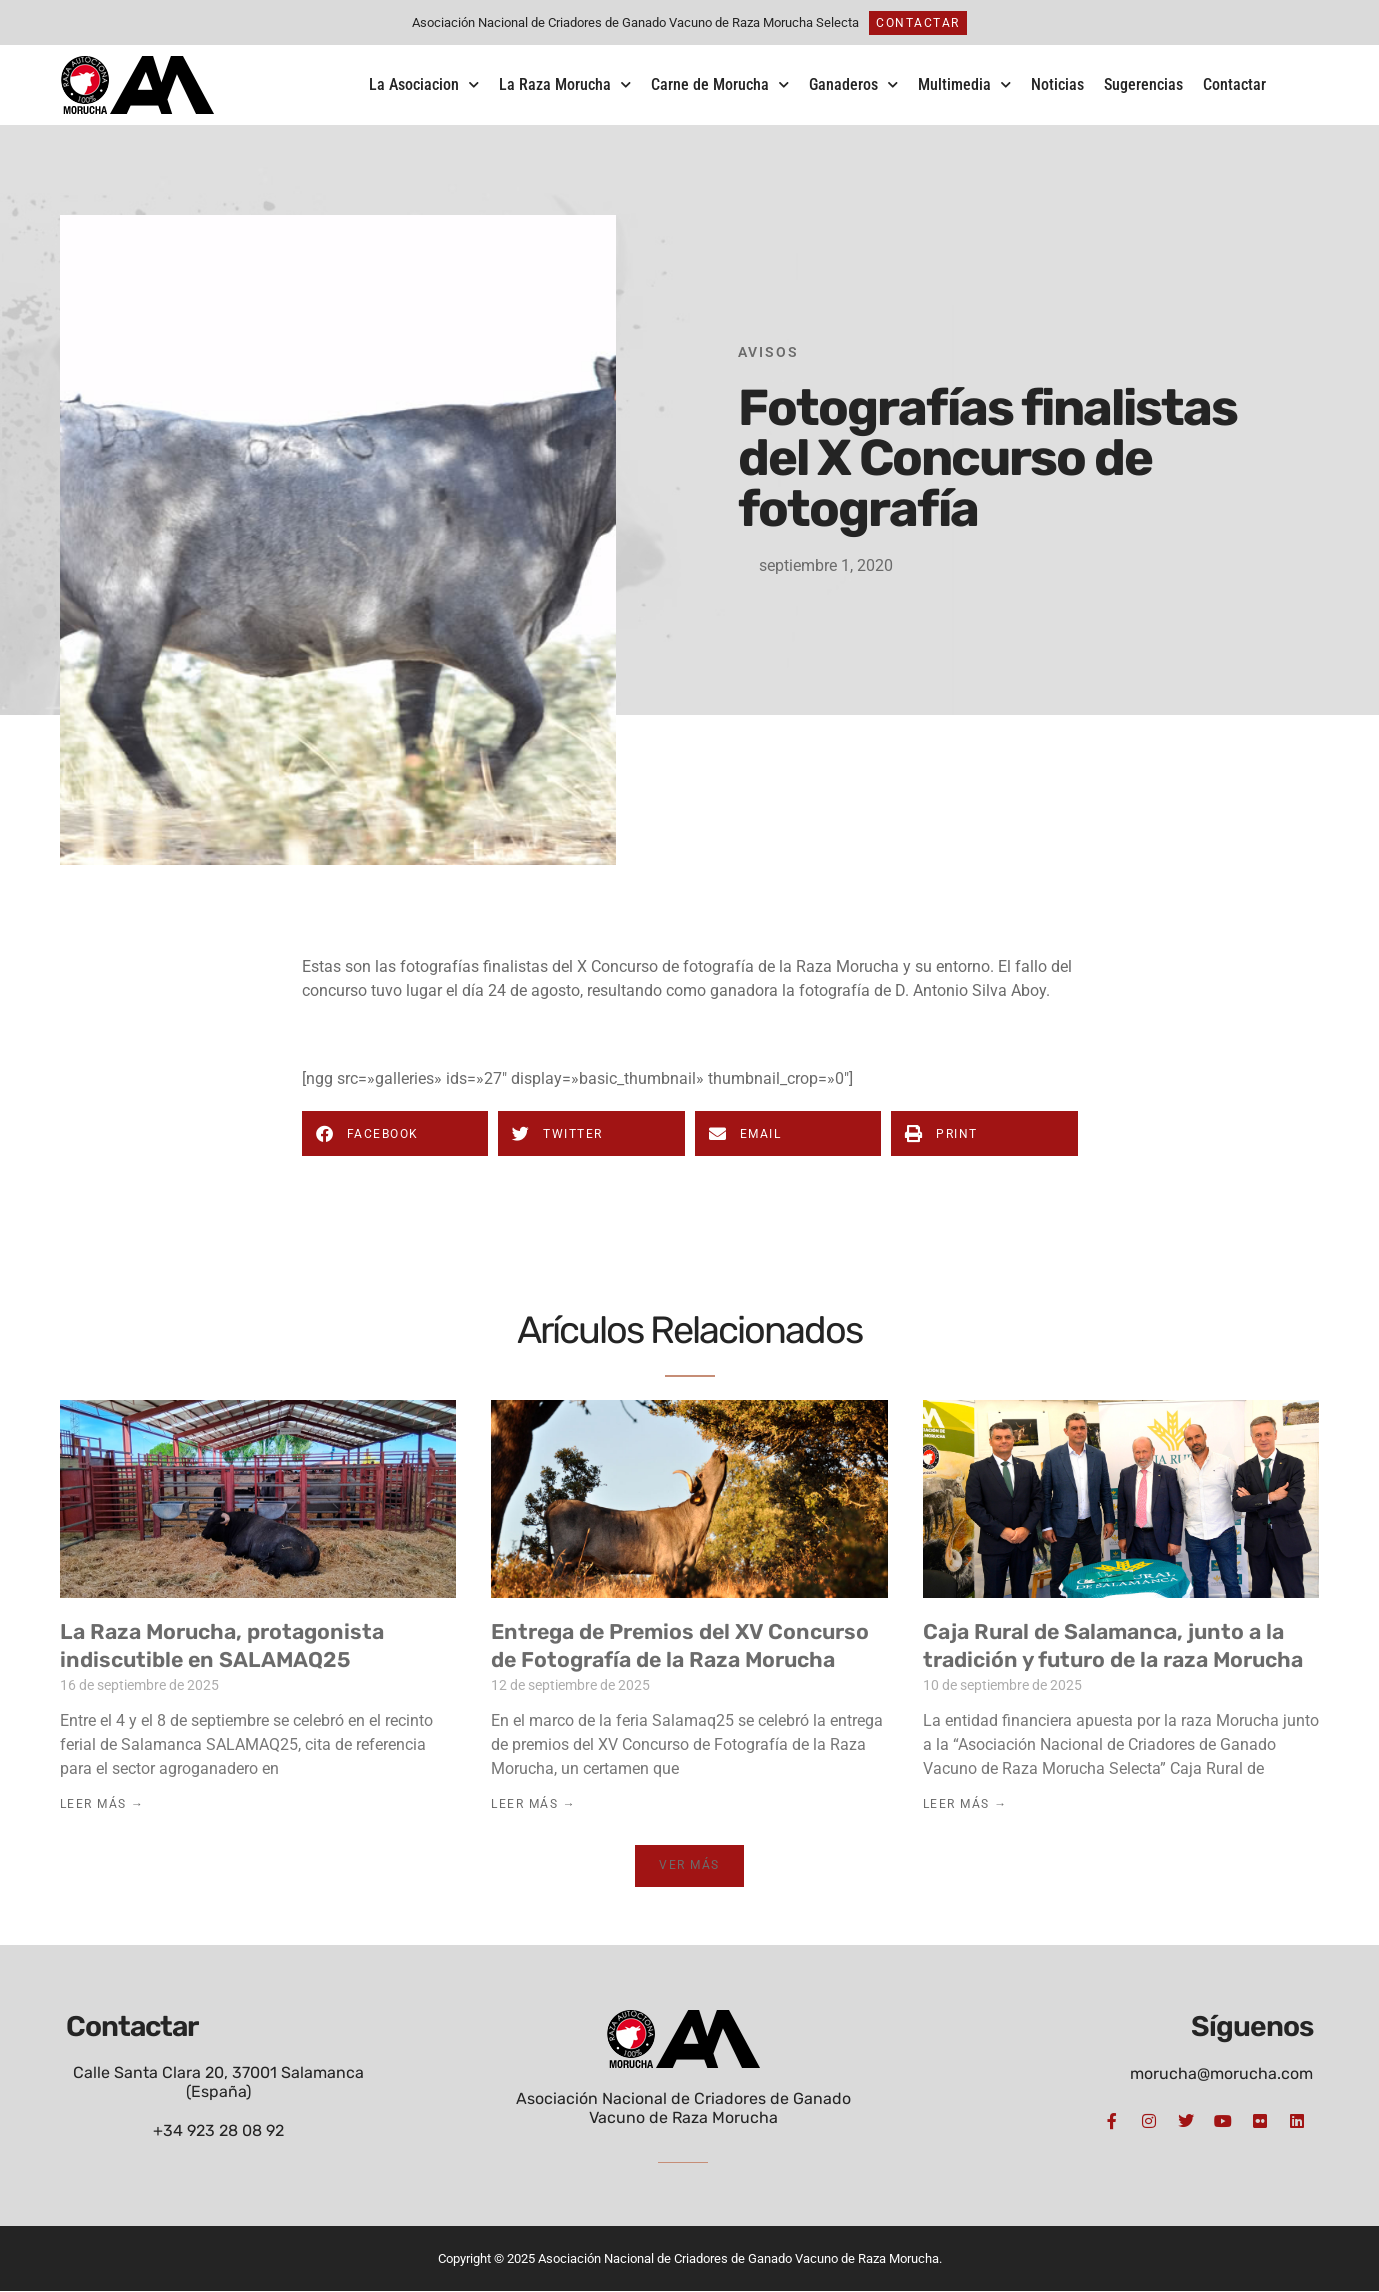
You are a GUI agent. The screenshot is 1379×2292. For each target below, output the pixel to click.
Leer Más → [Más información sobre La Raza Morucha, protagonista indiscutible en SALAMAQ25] (102, 1804)
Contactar (1234, 84)
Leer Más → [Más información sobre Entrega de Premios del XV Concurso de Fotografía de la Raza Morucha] (533, 1804)
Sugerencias (1143, 84)
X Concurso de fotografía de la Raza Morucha (738, 966)
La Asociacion (424, 84)
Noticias (1057, 84)
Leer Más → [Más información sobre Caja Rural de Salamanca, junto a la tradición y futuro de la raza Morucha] (965, 1804)
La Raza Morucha (565, 84)
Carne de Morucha (720, 84)
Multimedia (964, 84)
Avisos (768, 352)
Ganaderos (853, 84)
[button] (395, 1133)
